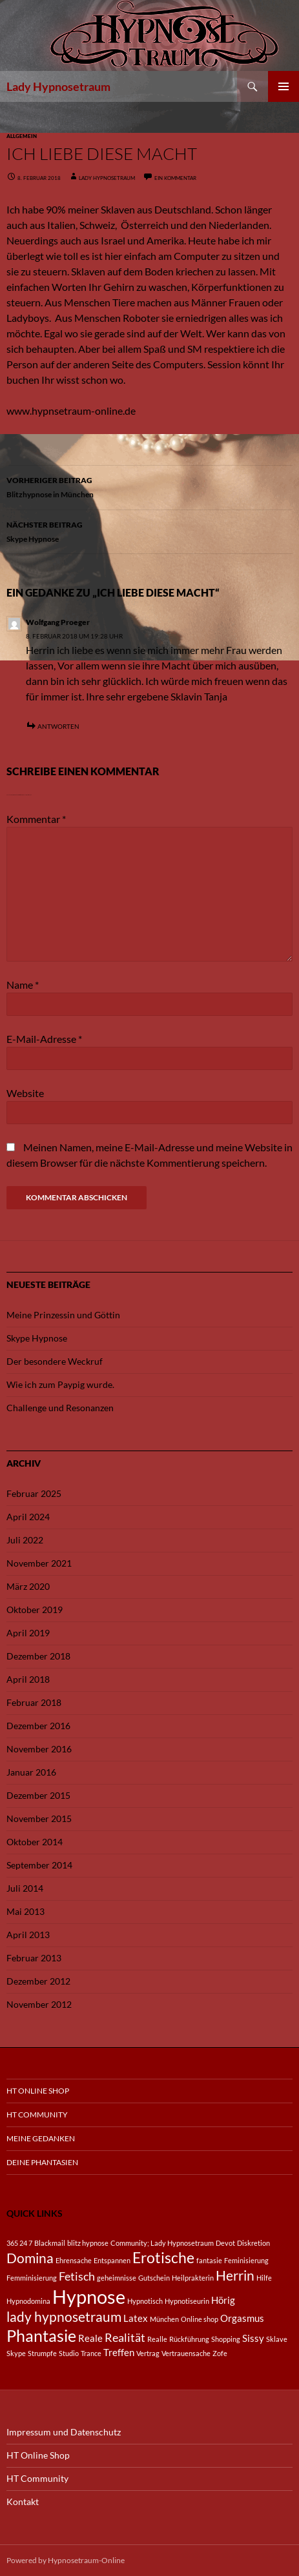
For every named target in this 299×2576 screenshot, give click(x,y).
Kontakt (22, 2501)
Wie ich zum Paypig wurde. (60, 1384)
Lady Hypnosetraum (58, 86)
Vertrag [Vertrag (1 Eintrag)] (148, 2353)
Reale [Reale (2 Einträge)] (90, 2338)
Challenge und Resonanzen (60, 1407)
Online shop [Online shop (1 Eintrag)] (199, 2319)
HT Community (37, 2114)
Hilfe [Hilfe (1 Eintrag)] (264, 2278)
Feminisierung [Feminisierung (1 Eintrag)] (246, 2260)
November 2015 (39, 1818)
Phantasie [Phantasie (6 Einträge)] (41, 2335)
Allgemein (21, 136)
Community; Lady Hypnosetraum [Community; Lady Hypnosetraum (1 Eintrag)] (162, 2243)
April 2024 (28, 1516)
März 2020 (28, 1586)
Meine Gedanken (40, 2138)
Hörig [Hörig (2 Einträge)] (223, 2300)
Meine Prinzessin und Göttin (63, 1314)
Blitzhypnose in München (149, 486)
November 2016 (39, 1748)
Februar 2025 (33, 1493)
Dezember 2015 (38, 1795)
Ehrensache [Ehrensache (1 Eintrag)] (74, 2260)
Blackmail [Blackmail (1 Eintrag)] (49, 2243)
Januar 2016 (31, 1772)
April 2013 (28, 1934)
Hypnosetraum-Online (86, 2560)
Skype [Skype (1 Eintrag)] (16, 2353)
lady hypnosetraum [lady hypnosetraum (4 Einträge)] (63, 2316)
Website (25, 1093)
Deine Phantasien (42, 2162)
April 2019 (28, 1632)
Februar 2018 (33, 1702)
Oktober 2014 (34, 1841)
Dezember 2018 (38, 1655)
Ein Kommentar (175, 178)
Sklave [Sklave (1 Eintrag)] (276, 2339)
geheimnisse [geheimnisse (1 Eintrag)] (116, 2278)
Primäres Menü (283, 86)
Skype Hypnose (149, 530)
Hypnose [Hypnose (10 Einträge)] (88, 2296)
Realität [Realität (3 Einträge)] (125, 2337)
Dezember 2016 (38, 1725)
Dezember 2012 (38, 1981)
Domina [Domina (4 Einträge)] (30, 2258)
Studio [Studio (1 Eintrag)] (69, 2353)
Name (22, 984)
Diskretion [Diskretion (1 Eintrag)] (253, 2243)
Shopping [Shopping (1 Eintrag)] (225, 2339)
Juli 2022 (24, 1539)
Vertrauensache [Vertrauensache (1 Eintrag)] (186, 2353)
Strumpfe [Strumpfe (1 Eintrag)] (42, 2353)
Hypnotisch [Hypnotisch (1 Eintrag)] (145, 2301)
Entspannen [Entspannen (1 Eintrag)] (112, 2260)
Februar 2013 (33, 1957)
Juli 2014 (24, 1888)
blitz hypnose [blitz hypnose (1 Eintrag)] (87, 2243)
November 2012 (39, 2004)
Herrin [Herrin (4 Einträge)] (235, 2275)
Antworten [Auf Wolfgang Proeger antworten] (58, 726)
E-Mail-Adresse (44, 1039)
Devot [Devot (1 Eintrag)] (225, 2243)
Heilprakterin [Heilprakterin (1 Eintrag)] (193, 2278)
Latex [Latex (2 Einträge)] (135, 2318)
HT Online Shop (37, 2090)
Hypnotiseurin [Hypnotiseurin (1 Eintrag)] (187, 2301)
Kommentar (36, 819)
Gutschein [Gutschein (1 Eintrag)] (154, 2278)
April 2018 (28, 1679)
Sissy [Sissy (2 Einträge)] (253, 2338)
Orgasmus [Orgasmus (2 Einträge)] (242, 2318)
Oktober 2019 (34, 1609)
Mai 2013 (25, 1911)
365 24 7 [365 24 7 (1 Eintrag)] (19, 2243)
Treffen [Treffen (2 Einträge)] (118, 2352)
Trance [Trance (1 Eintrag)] (91, 2353)
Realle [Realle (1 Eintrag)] (157, 2339)
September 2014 (39, 1864)
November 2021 (39, 1563)
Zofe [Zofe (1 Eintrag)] (219, 2353)
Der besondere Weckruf (54, 1361)
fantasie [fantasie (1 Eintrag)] (209, 2260)
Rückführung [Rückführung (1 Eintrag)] (189, 2339)
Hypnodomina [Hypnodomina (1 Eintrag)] (28, 2301)
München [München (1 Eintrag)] (164, 2319)
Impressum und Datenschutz (63, 2431)
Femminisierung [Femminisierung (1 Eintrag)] (31, 2278)
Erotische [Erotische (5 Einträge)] (163, 2257)
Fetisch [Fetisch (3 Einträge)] (77, 2276)
